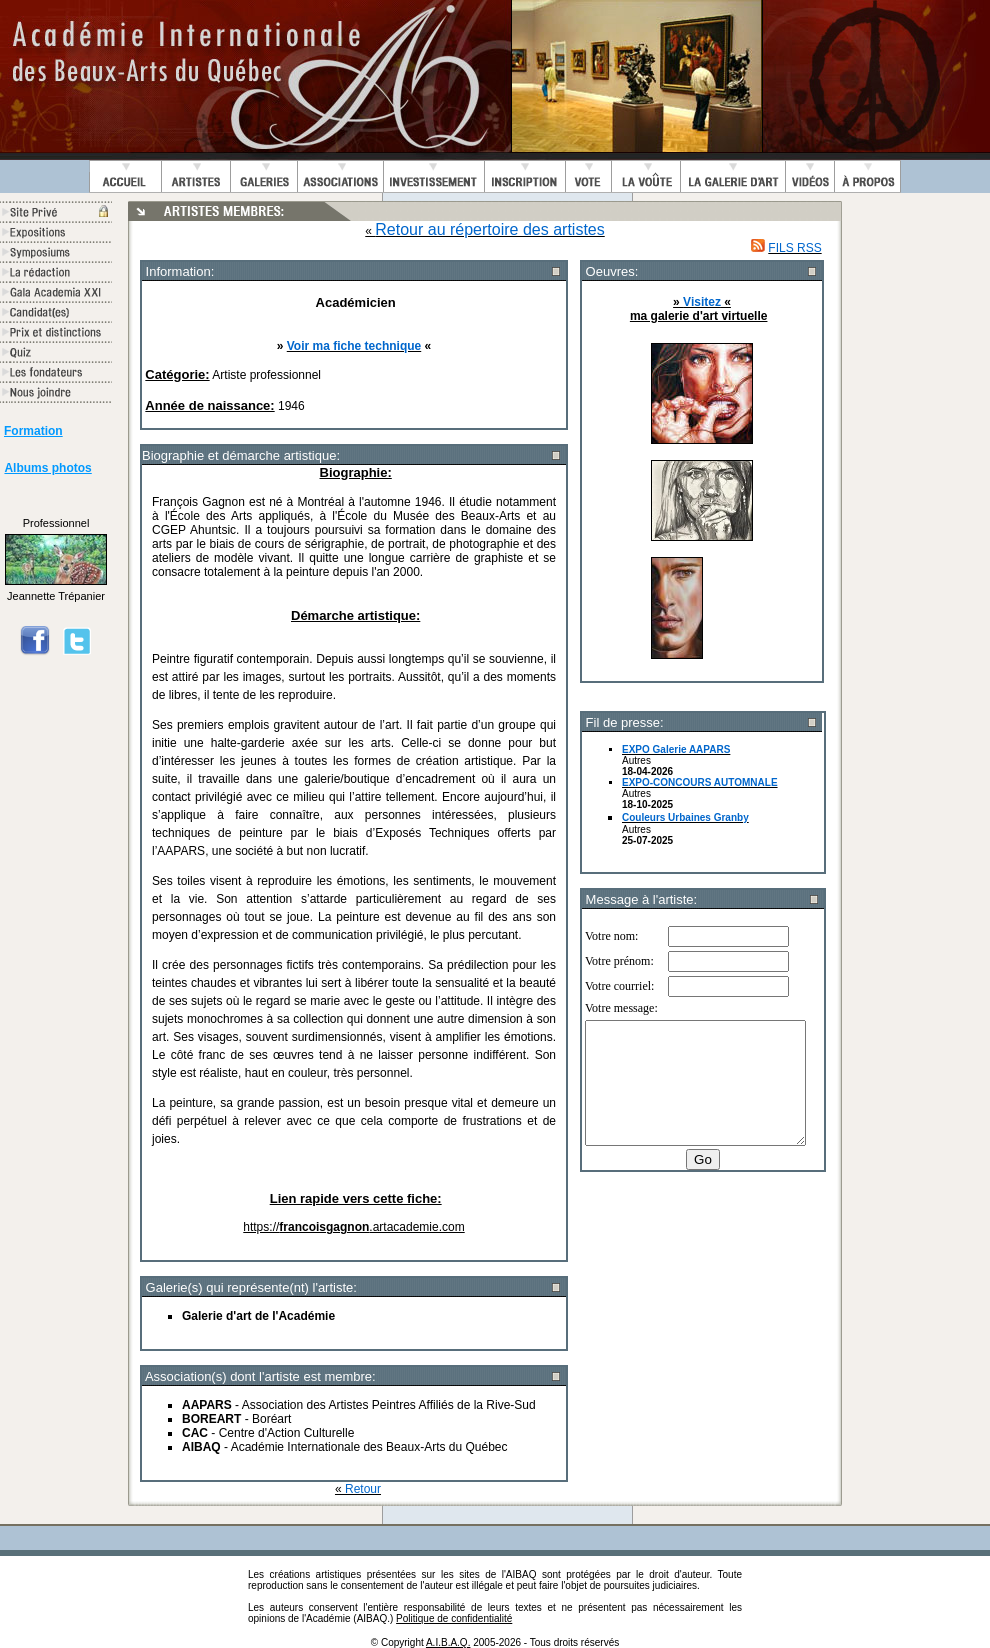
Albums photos (47, 468)
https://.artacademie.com (353, 1227)
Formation (33, 431)
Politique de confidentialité (454, 1618)
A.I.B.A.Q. (448, 1642)
